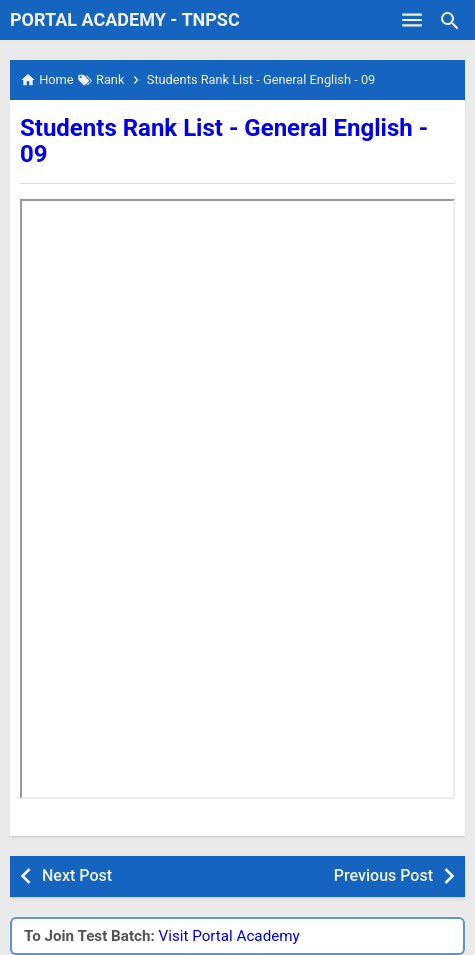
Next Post (77, 875)
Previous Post (383, 875)
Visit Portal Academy (229, 936)
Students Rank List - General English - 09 (224, 141)
